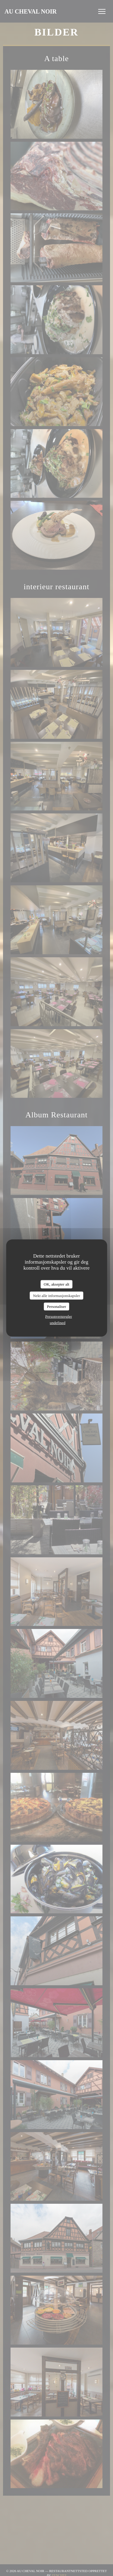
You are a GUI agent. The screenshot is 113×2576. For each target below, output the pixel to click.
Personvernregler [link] (58, 1316)
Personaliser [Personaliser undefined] (56, 1306)
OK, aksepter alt (56, 1284)
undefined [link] (57, 1322)
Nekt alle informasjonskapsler (56, 1295)
